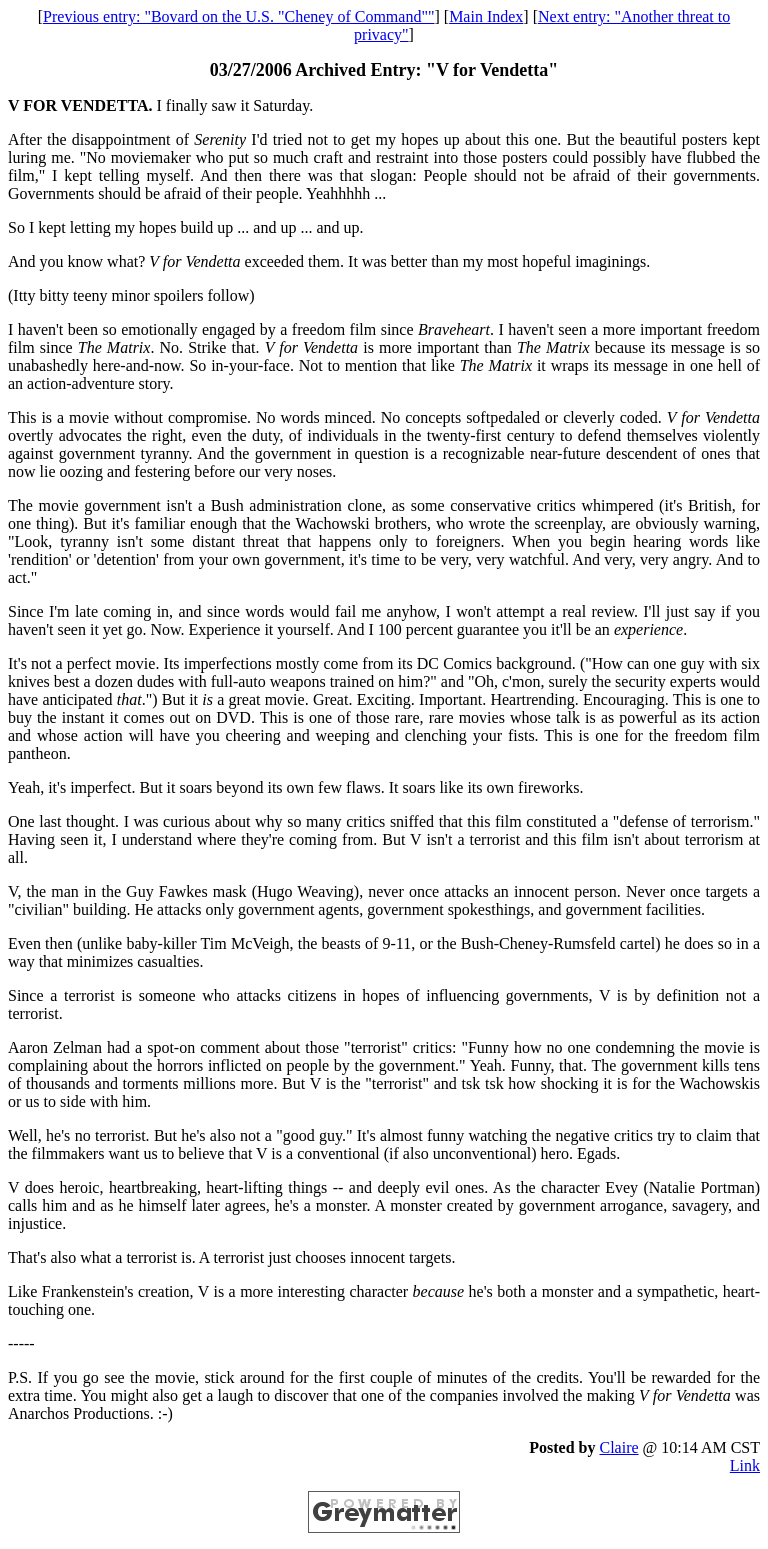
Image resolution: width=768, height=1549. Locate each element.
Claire (618, 1447)
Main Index (486, 16)
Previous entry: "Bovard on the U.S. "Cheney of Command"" (238, 16)
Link (745, 1465)
